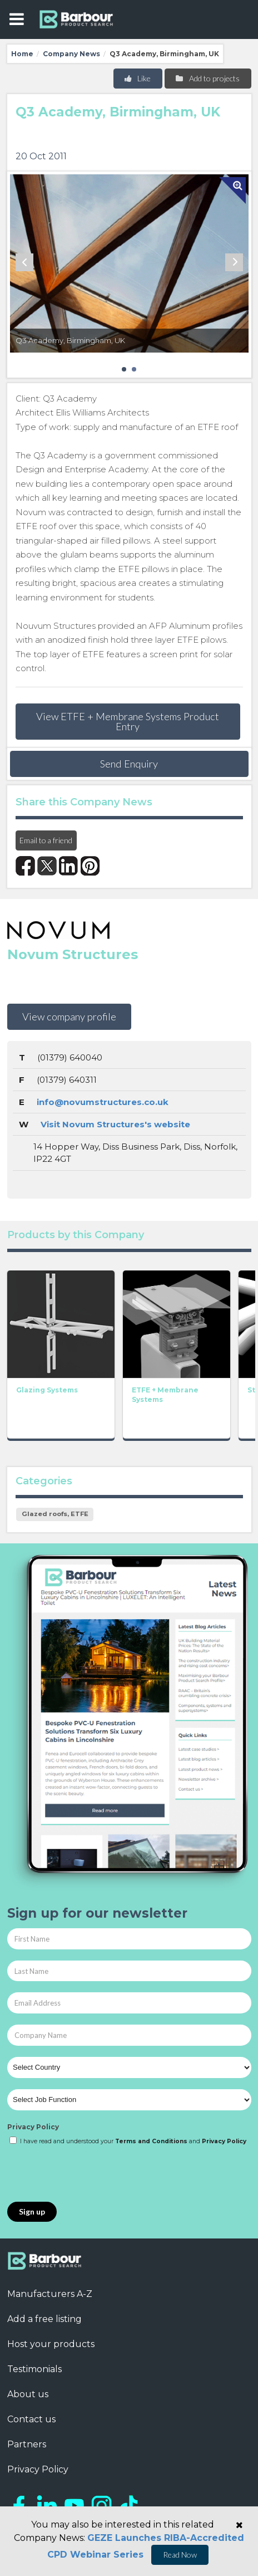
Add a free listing (44, 2319)
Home (22, 54)
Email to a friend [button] (45, 840)
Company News (71, 54)
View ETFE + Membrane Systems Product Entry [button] (127, 721)
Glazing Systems (47, 1389)
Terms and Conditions (151, 2141)
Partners (26, 2444)
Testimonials (34, 2369)
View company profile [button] (69, 1016)
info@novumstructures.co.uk (102, 1102)
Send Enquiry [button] (129, 763)
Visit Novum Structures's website (115, 1124)
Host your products (51, 2344)
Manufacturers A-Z (49, 2294)
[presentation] (91, 2174)
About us (27, 2394)
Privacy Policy (33, 2127)
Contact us (31, 2419)
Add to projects (207, 78)
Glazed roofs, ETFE (55, 1514)
